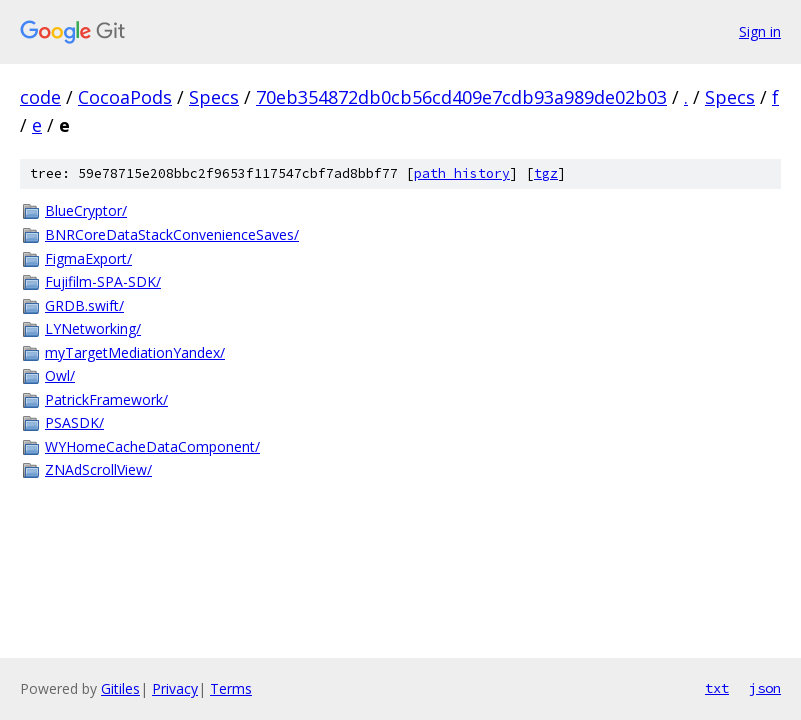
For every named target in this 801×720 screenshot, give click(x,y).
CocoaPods (125, 97)
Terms (231, 688)
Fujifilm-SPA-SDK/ (103, 281)
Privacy (175, 688)
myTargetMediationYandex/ (135, 352)
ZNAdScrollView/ (98, 469)
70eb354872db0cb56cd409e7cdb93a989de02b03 (461, 97)
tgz (546, 173)
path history (462, 173)
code (40, 97)
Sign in (760, 31)
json (765, 688)
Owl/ (60, 375)
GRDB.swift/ (84, 305)
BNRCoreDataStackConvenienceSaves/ (172, 234)
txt (717, 688)
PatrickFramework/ (106, 399)
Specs (214, 97)
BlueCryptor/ (86, 210)
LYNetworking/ (93, 328)
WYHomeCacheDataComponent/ (152, 446)
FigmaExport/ (88, 258)
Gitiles (120, 688)
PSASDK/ (74, 422)
